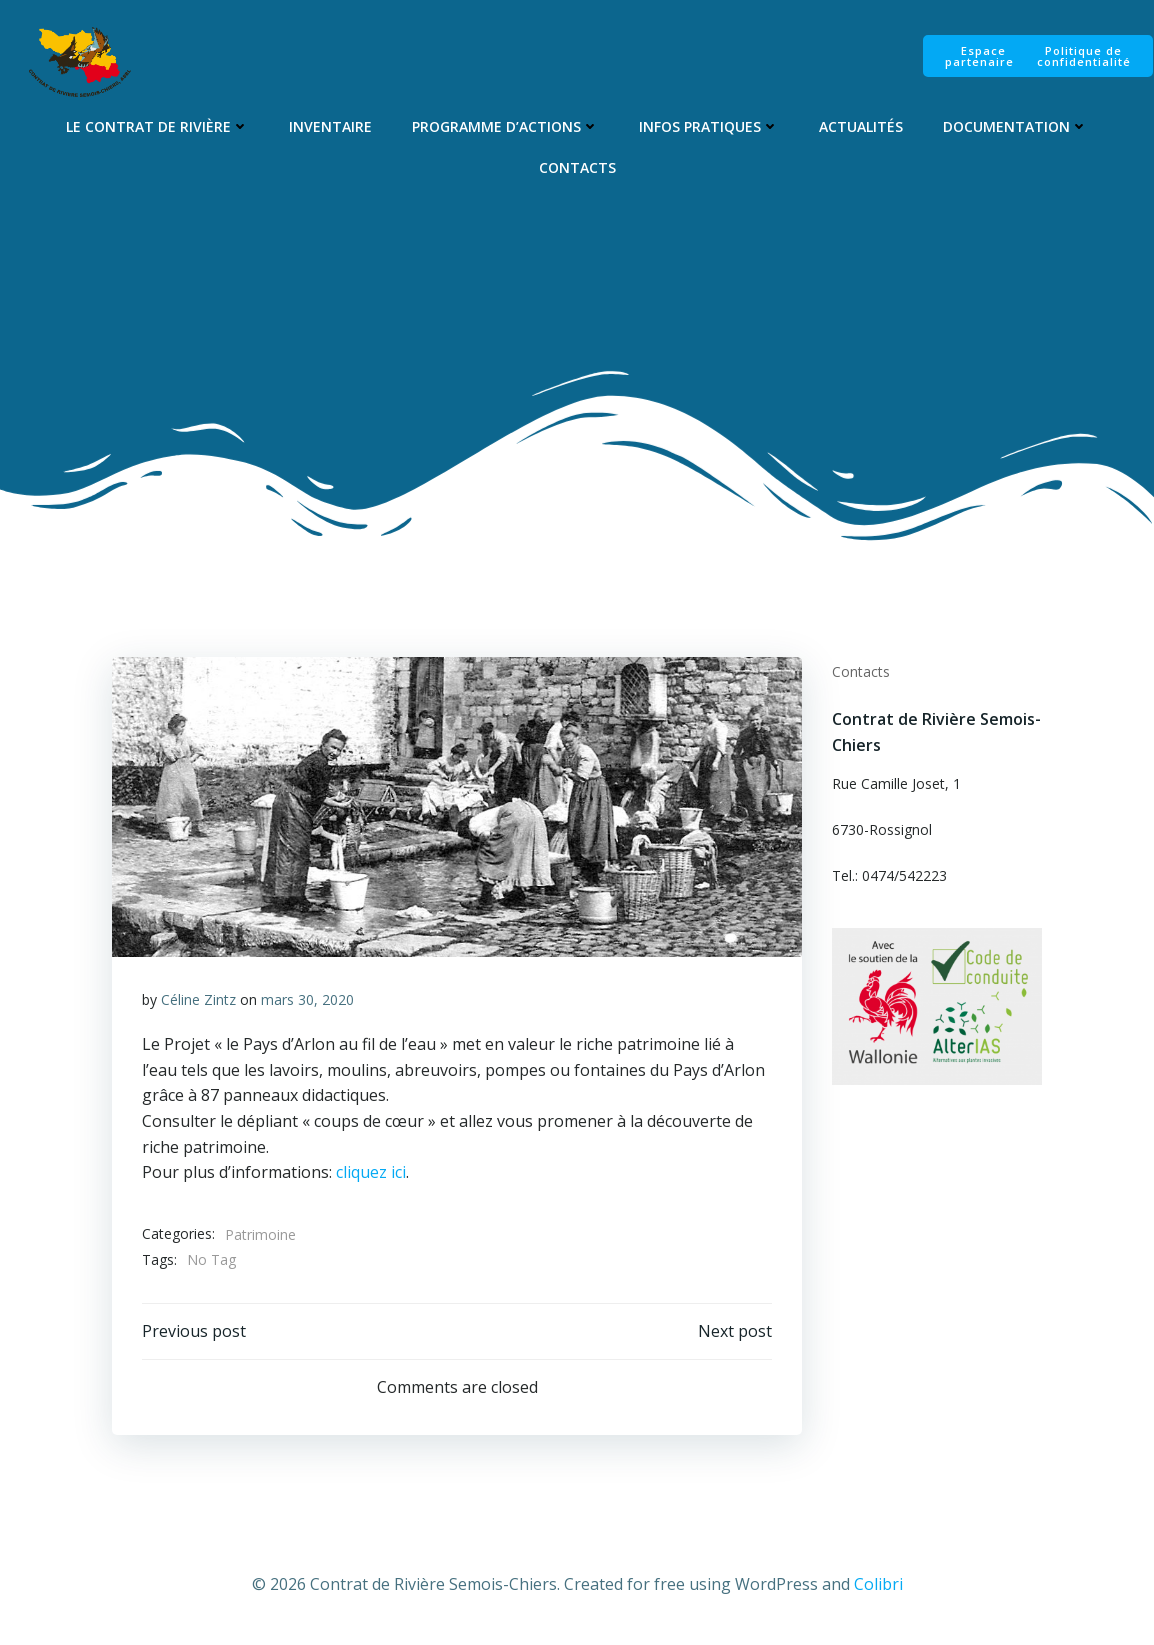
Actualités (861, 126)
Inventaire (330, 126)
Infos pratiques (709, 126)
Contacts (577, 167)
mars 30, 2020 (307, 1000)
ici (396, 1174)
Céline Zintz (198, 1000)
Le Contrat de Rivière (157, 126)
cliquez (359, 1174)
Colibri (878, 1586)
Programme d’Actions (505, 126)
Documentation (1015, 126)
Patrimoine (260, 1235)
